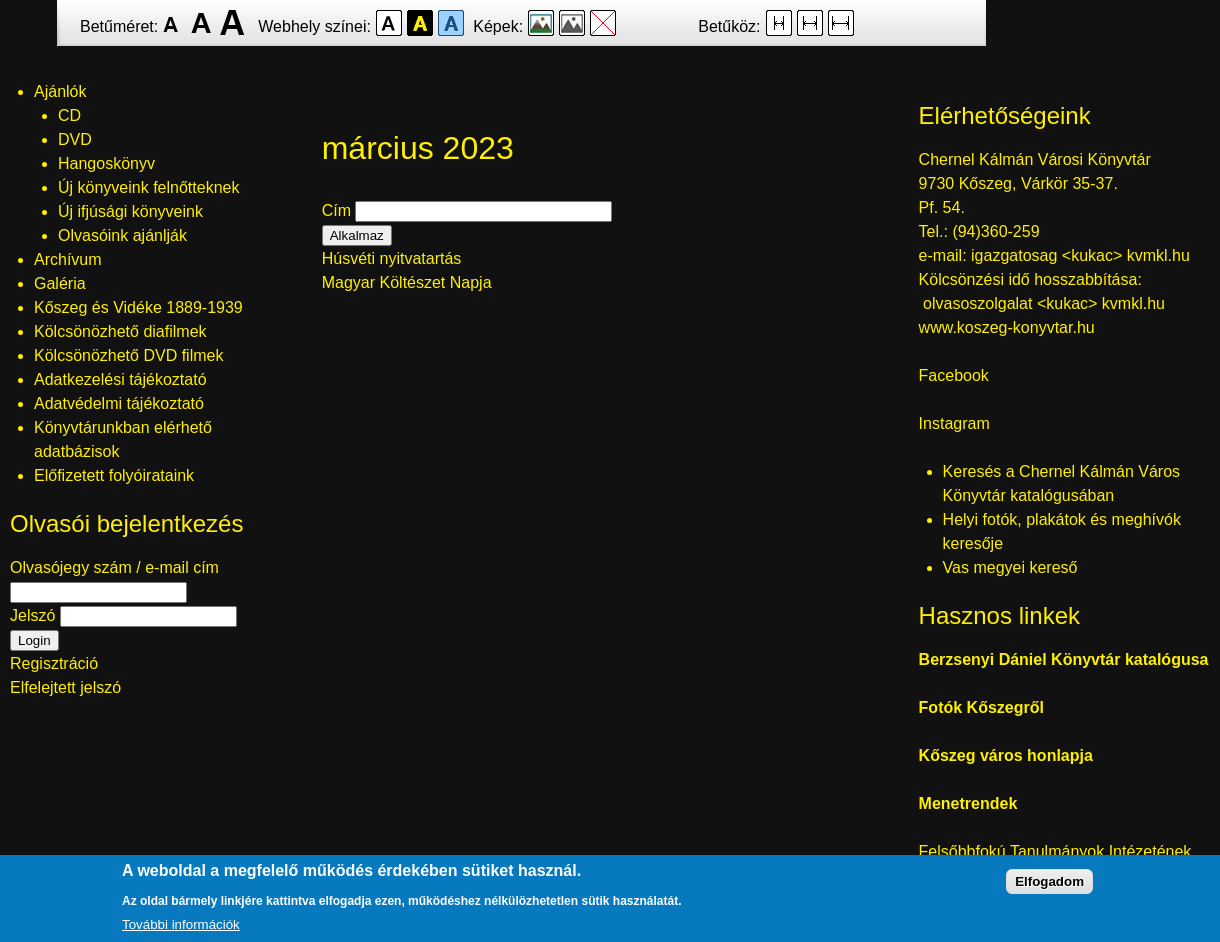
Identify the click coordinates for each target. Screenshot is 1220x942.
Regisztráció (54, 663)
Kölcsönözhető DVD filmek (128, 355)
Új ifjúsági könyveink (130, 211)
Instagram (954, 423)
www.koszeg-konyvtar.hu (1007, 327)
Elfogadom (1049, 895)
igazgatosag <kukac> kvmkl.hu (1082, 255)
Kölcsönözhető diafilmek (120, 331)
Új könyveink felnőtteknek (148, 187)
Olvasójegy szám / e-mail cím (114, 567)
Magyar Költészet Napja (407, 282)
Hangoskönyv (106, 163)
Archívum (68, 259)
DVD (75, 139)
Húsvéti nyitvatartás (392, 258)
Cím (336, 210)
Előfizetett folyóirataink (114, 475)
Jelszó (32, 615)
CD (69, 115)
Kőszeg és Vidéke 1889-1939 (138, 307)
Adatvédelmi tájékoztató (119, 403)
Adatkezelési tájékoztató (120, 379)
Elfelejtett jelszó (65, 687)
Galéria (60, 283)
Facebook (954, 375)
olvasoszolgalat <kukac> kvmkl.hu (1046, 303)
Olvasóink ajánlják (122, 235)
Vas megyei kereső (1010, 567)
